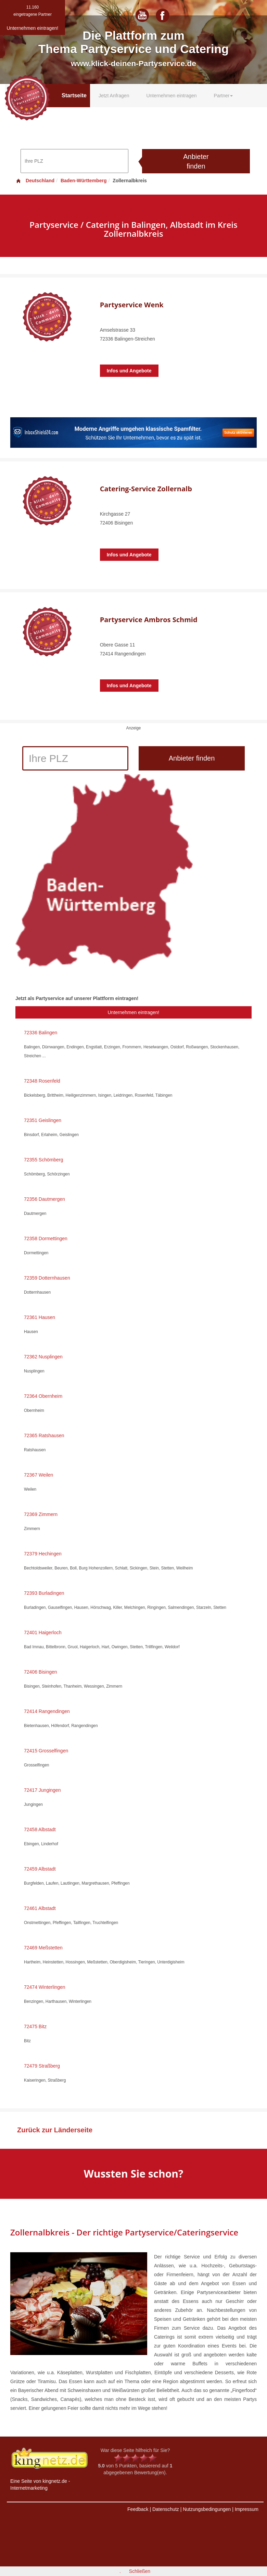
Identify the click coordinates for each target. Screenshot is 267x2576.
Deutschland (34, 180)
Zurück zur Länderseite (54, 2130)
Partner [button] (223, 95)
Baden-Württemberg (84, 180)
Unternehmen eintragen (171, 95)
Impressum (246, 2509)
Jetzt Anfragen (114, 95)
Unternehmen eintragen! (134, 1012)
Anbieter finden (196, 161)
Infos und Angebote (129, 370)
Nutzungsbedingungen (207, 2509)
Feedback (137, 2509)
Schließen (139, 2571)
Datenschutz (165, 2509)
